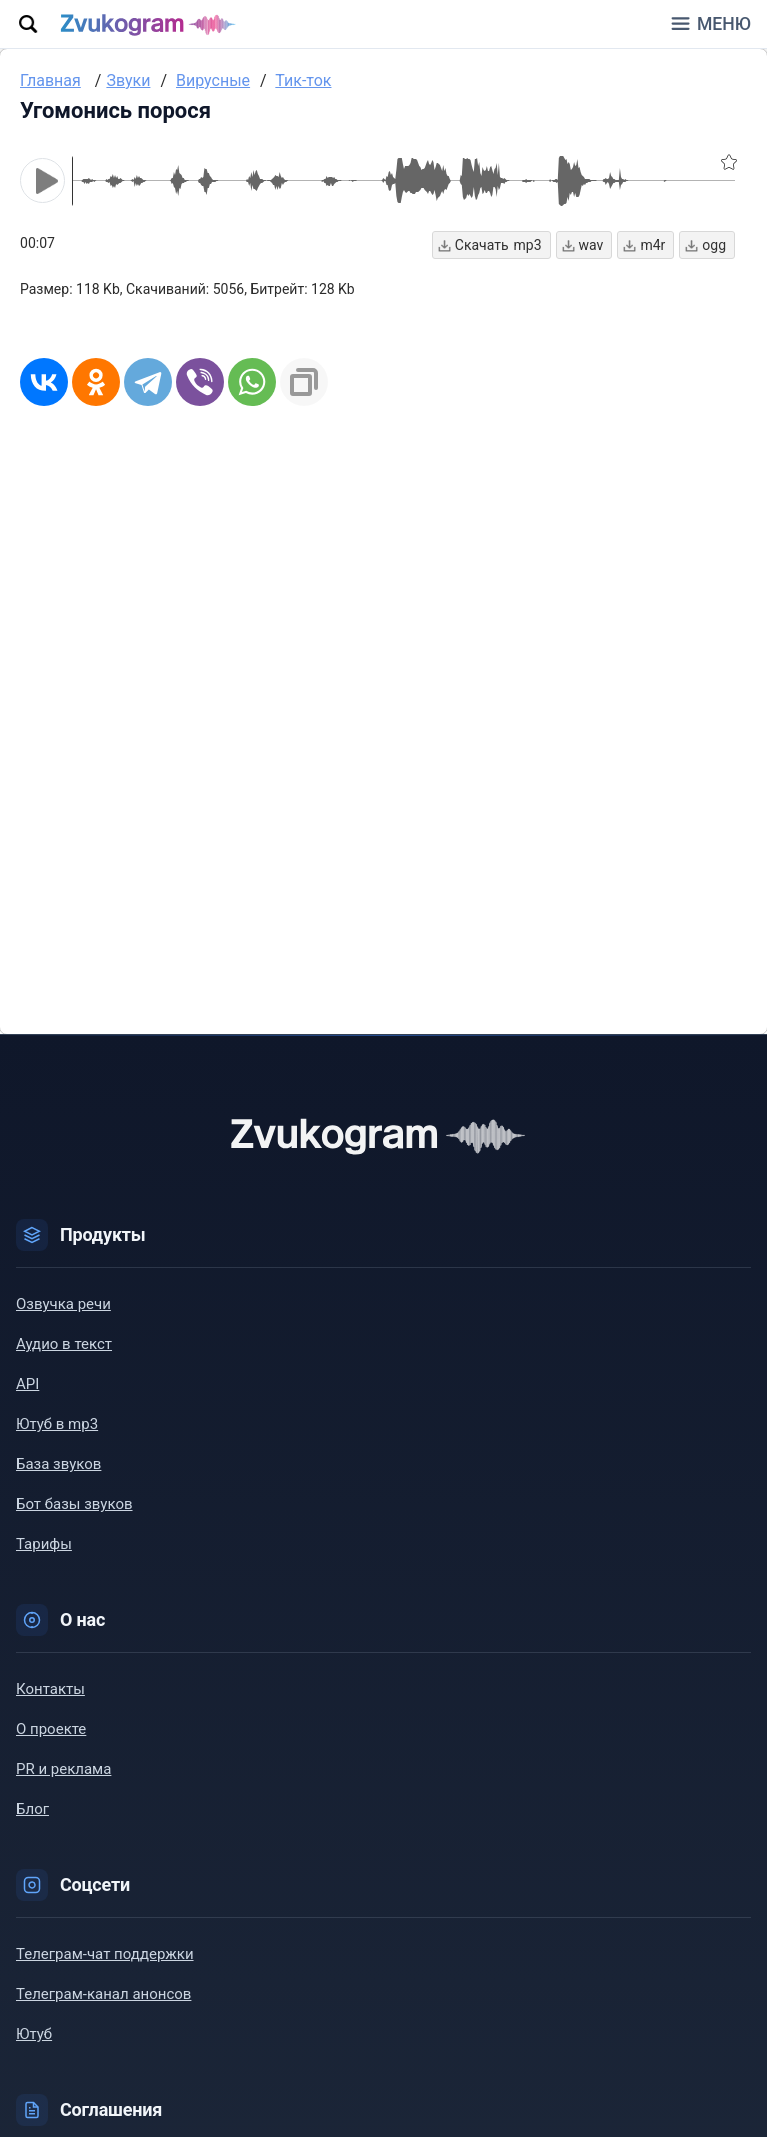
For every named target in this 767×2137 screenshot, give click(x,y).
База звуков (58, 1464)
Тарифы (44, 1544)
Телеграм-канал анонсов (103, 1994)
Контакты (50, 1689)
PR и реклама (63, 1769)
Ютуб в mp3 (57, 1424)
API (27, 1384)
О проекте (51, 1729)
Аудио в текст (64, 1344)
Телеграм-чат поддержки (105, 1954)
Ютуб (34, 2034)
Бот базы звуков (74, 1504)
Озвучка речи (63, 1304)
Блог (32, 1809)
